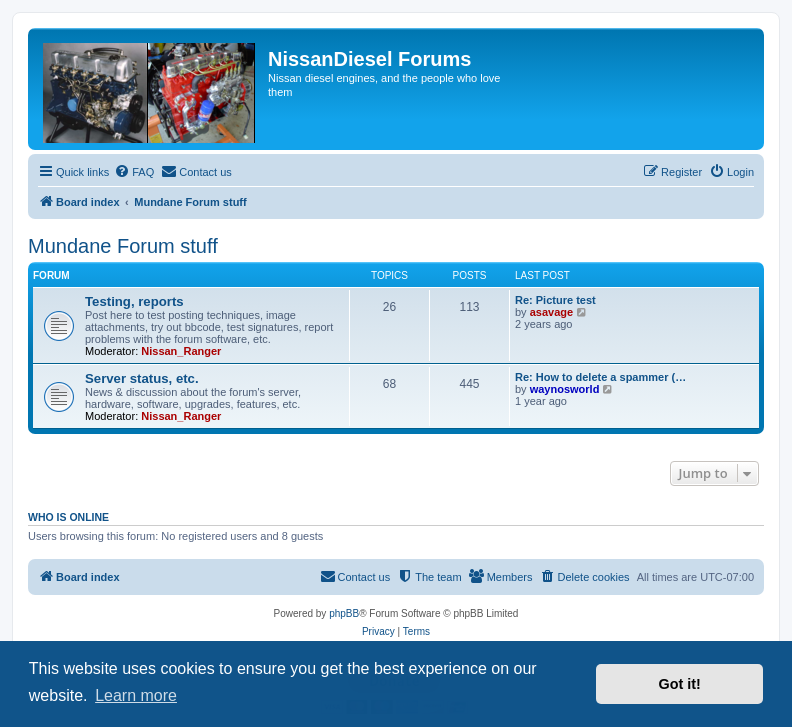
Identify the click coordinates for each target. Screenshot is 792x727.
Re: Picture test (555, 300)
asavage (551, 312)
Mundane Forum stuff (123, 246)
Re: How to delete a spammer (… (600, 377)
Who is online (68, 517)
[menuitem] (134, 172)
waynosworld (565, 389)
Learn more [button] (136, 695)
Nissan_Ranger (181, 351)
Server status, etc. (142, 378)
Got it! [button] (680, 684)
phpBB (344, 613)
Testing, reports (134, 301)
